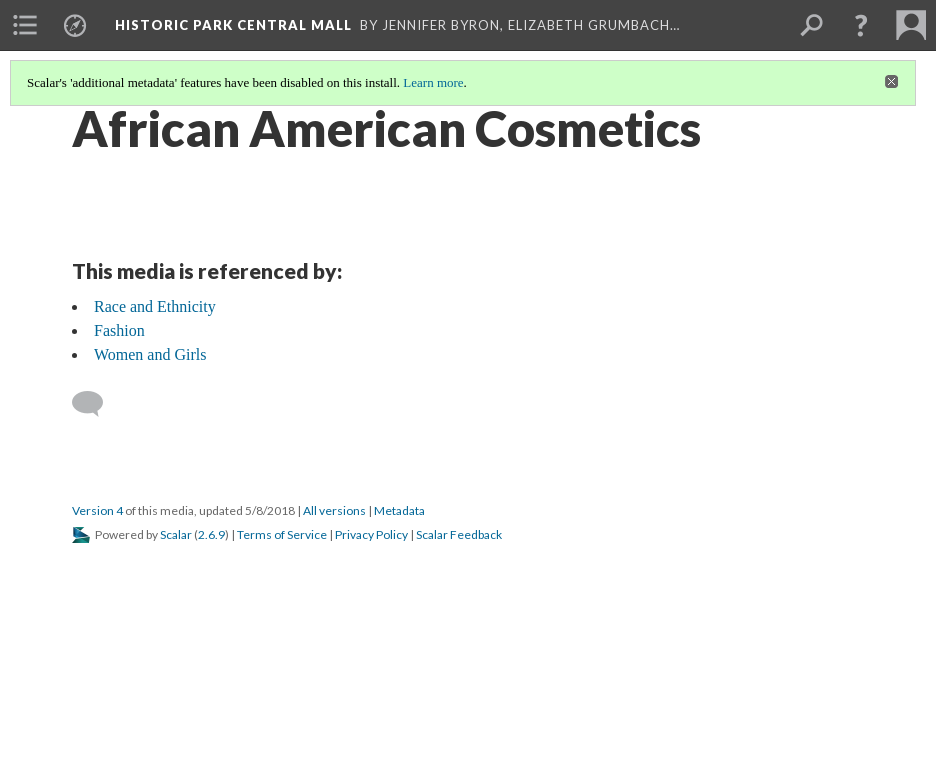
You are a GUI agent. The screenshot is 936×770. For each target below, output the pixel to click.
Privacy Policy (371, 534)
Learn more (433, 82)
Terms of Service (282, 534)
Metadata (399, 510)
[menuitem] (25, 25)
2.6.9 (211, 534)
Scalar (176, 534)
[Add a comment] (96, 404)
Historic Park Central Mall (233, 25)
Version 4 (97, 510)
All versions (334, 510)
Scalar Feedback (459, 534)
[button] (861, 25)
